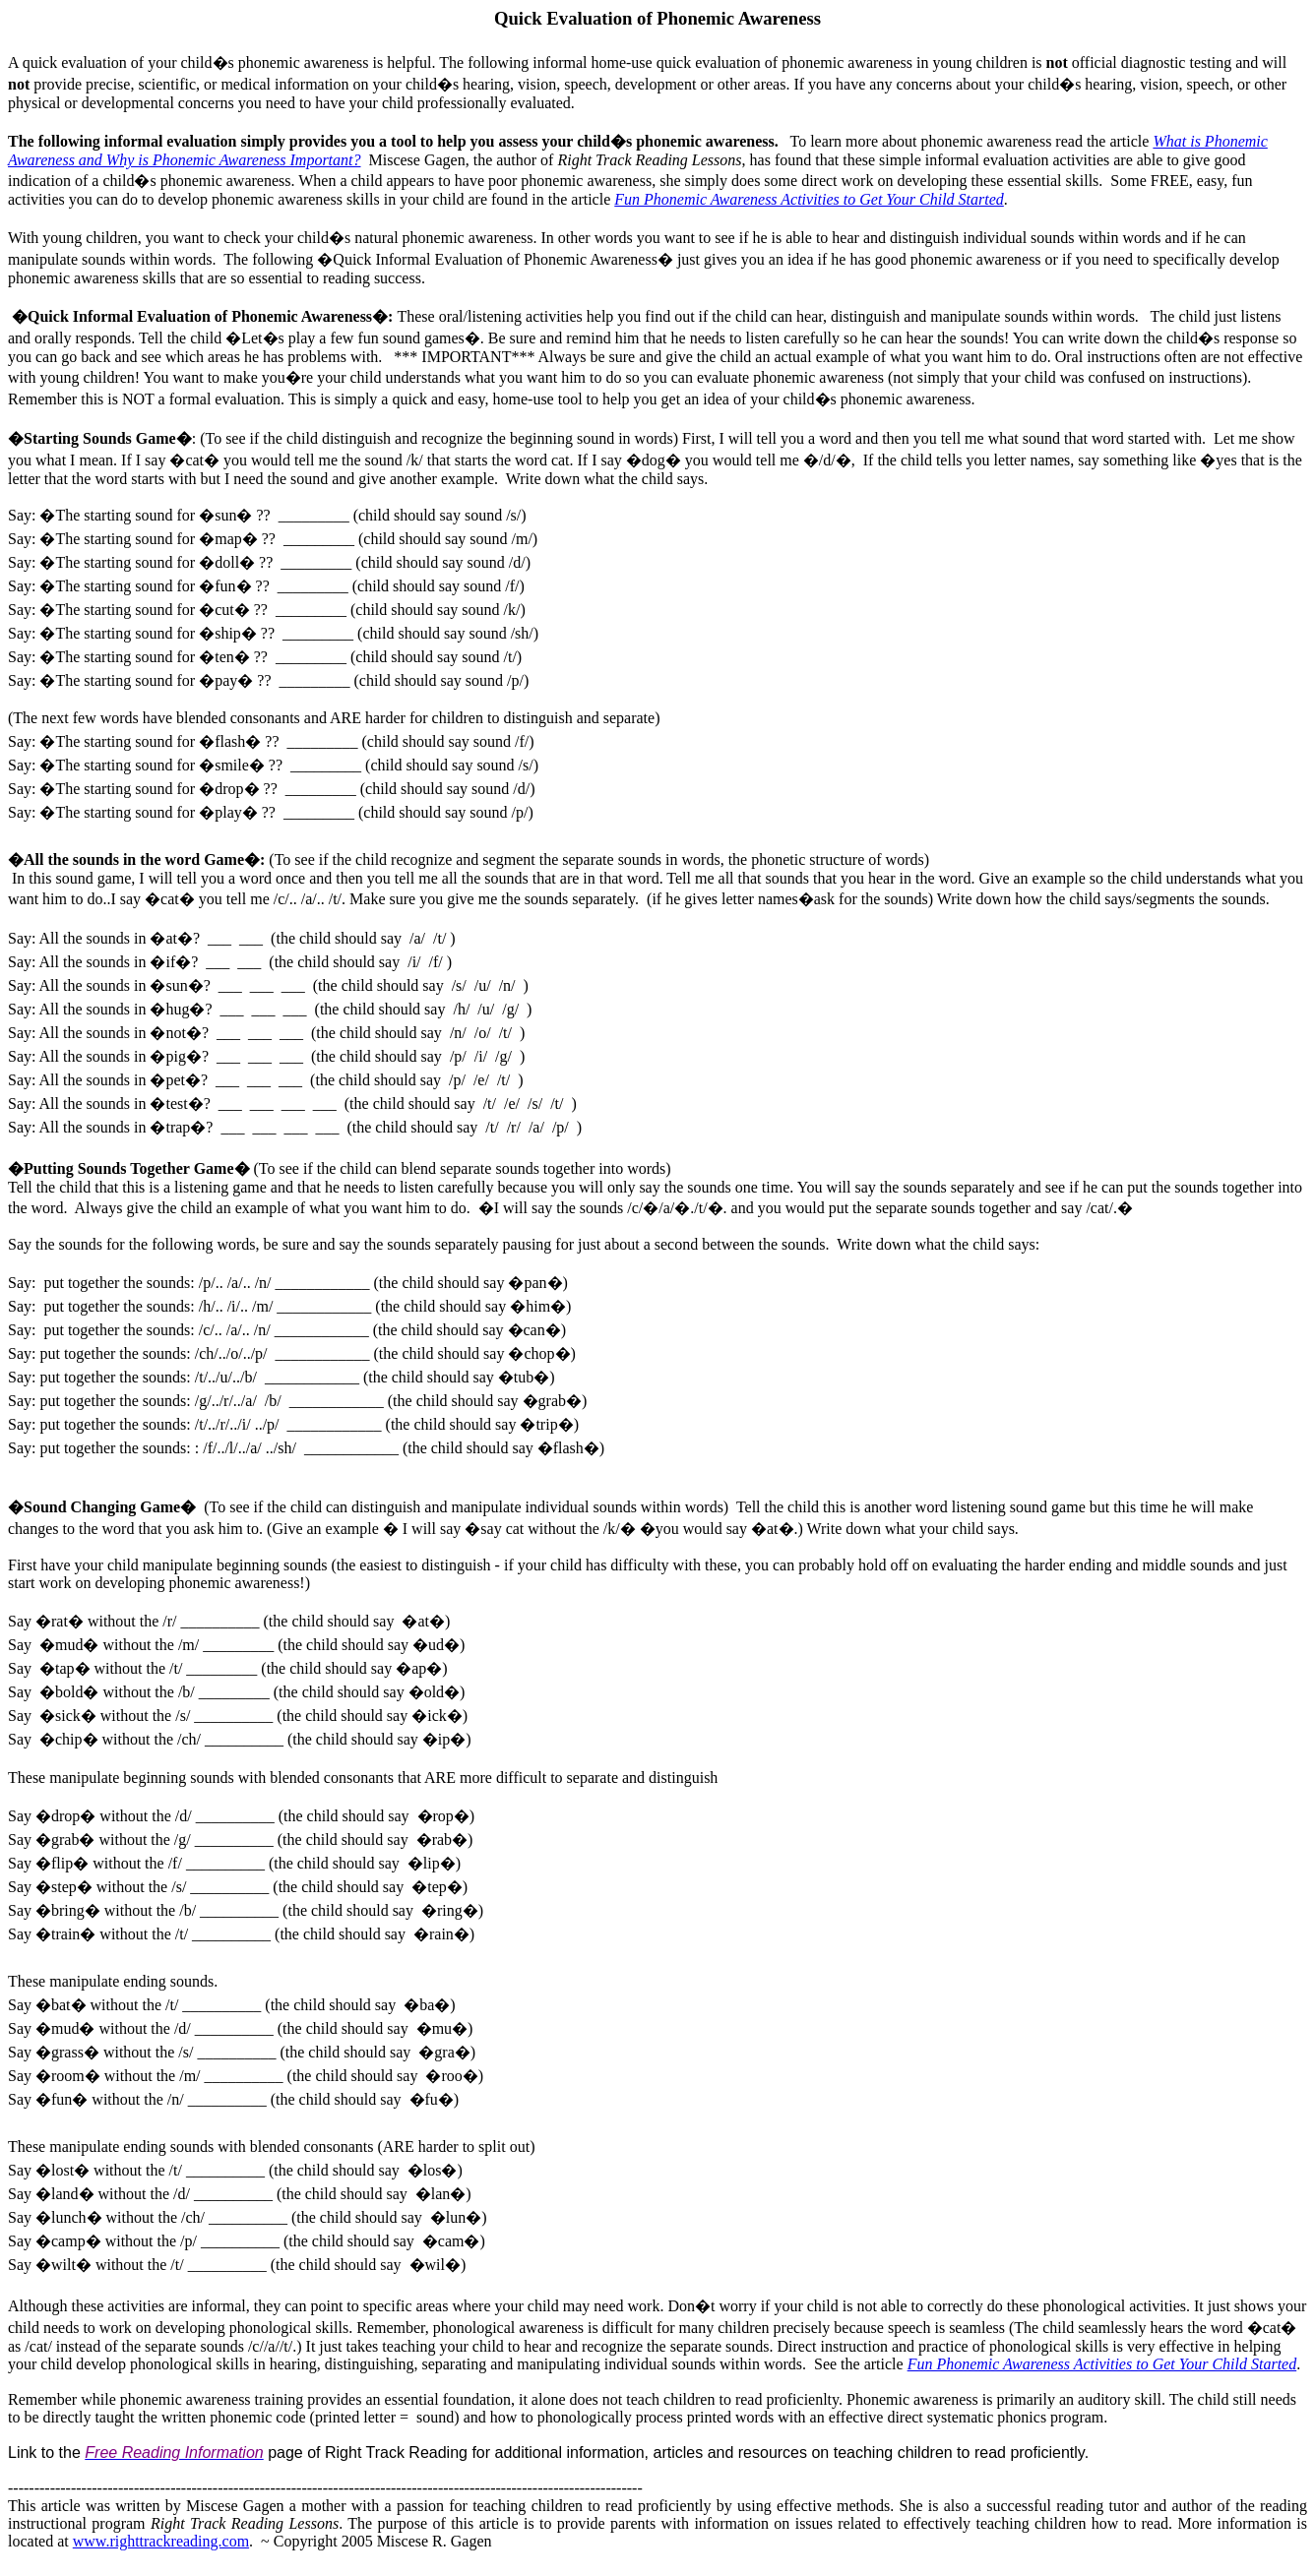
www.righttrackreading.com (161, 2541)
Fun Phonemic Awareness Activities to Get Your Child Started (809, 199)
